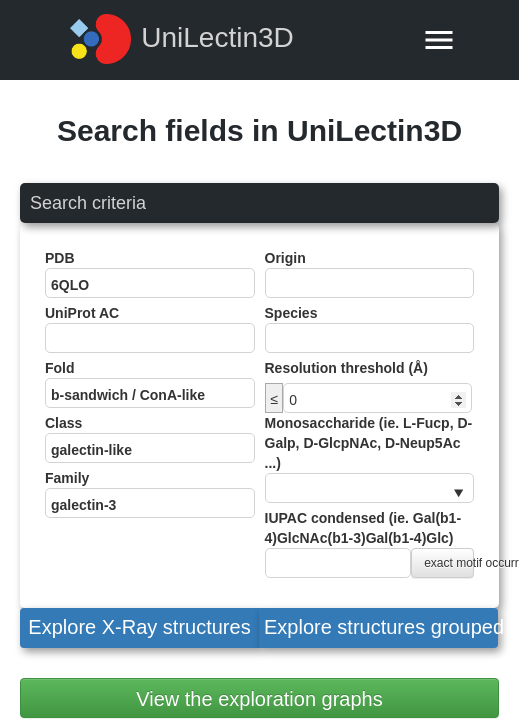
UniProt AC (150, 329)
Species (370, 329)
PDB (150, 274)
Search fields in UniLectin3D (259, 130)
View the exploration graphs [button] (259, 699)
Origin (370, 274)
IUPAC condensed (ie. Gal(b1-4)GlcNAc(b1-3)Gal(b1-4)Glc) (370, 544)
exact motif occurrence (449, 563)
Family (150, 494)
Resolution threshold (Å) (346, 368)
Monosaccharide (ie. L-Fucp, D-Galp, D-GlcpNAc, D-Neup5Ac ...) (370, 459)
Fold (150, 384)
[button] (139, 628)
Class (150, 439)
